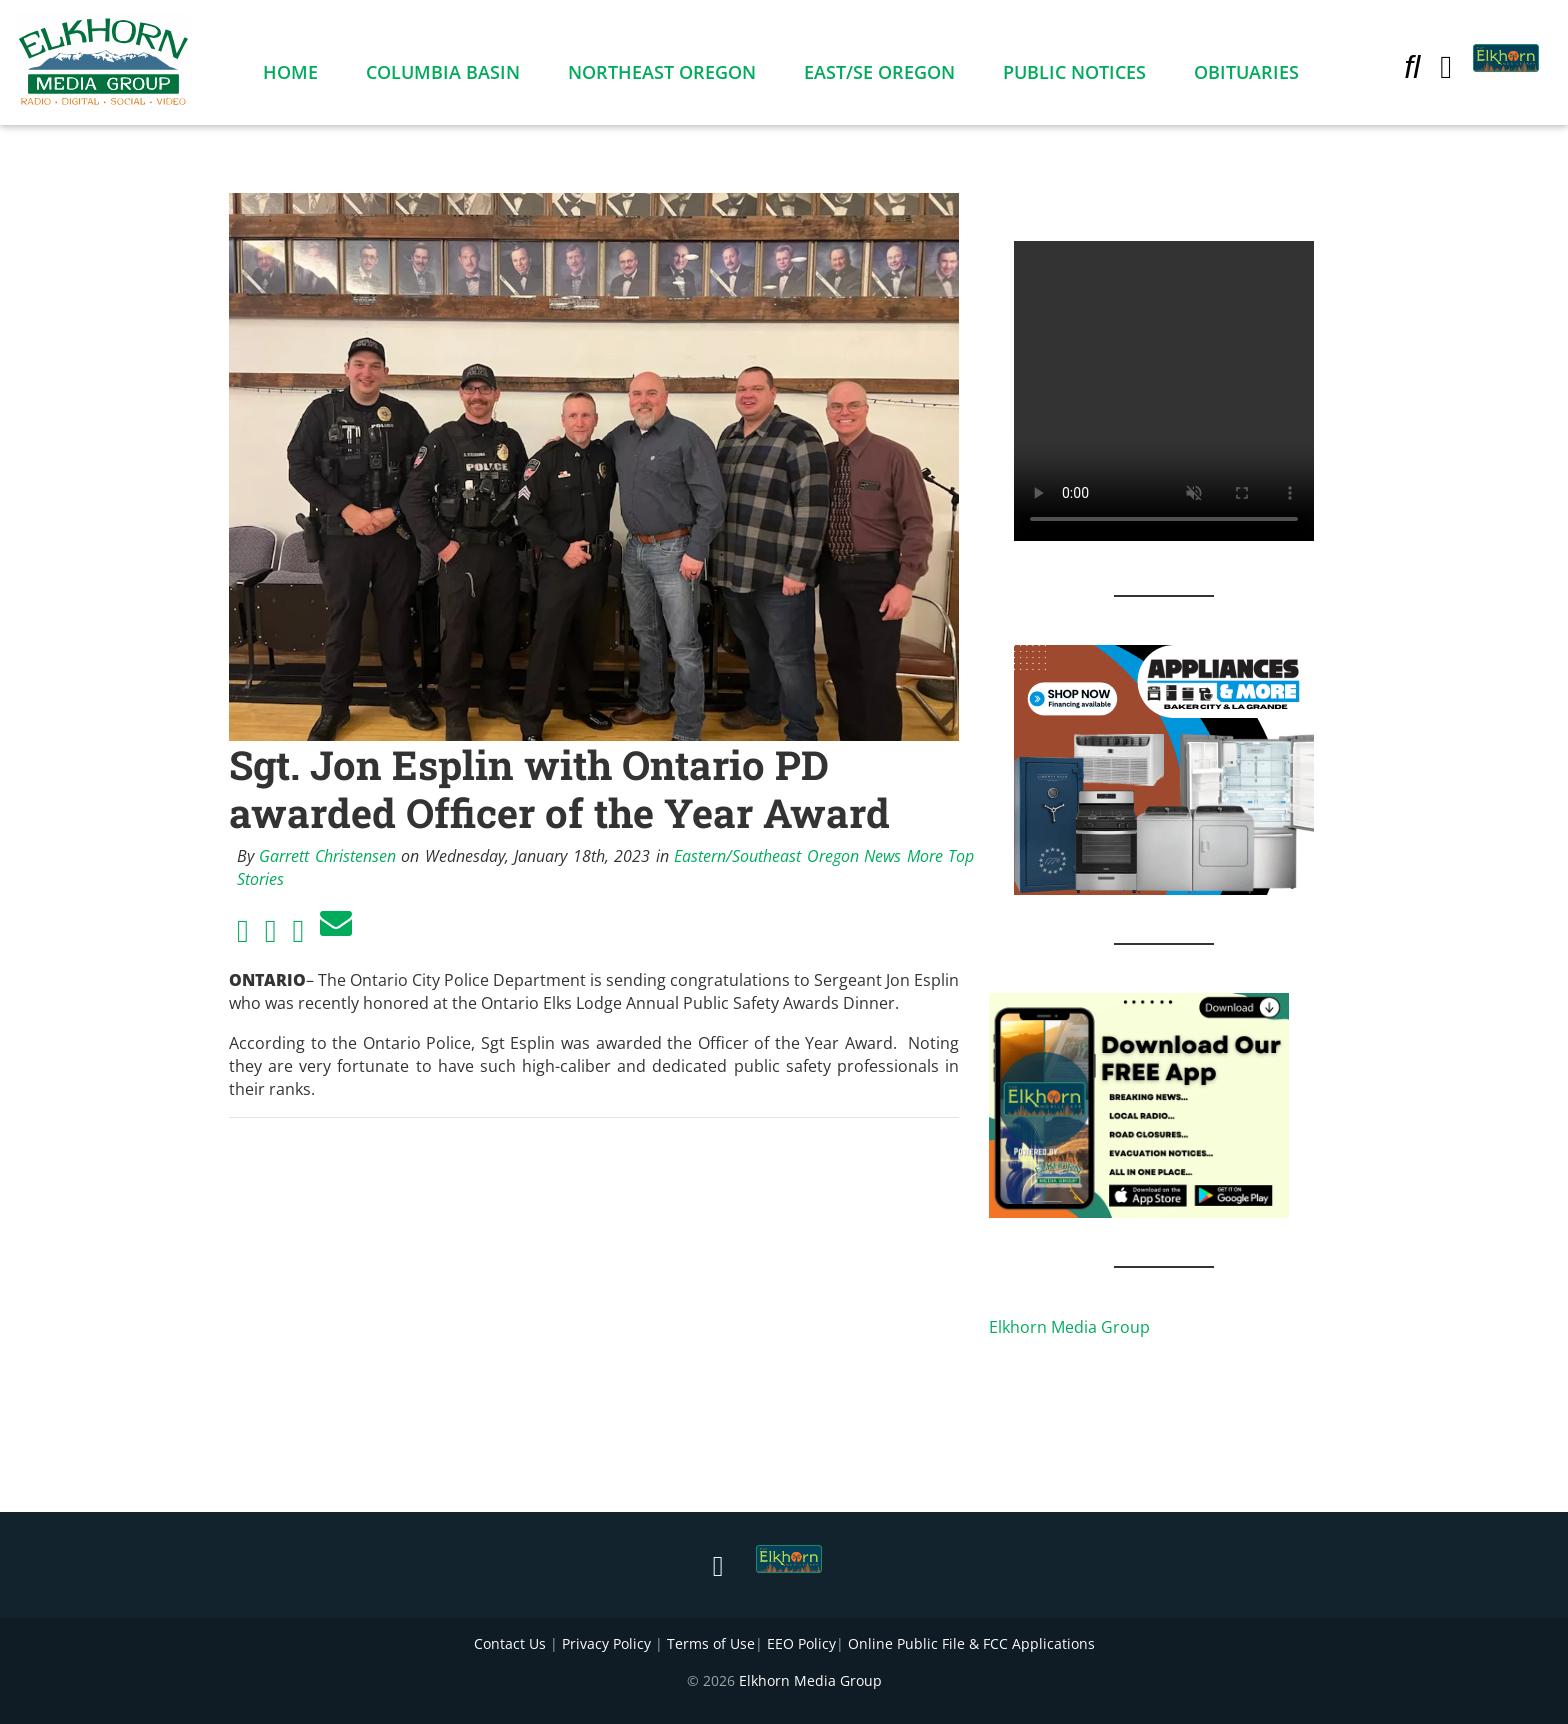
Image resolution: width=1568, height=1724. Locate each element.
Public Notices (1074, 76)
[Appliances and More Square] (1164, 768)
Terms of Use (711, 1643)
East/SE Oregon (879, 76)
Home (290, 76)
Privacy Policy (606, 1643)
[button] (1412, 70)
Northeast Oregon (662, 76)
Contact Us (510, 1643)
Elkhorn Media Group (1069, 1327)
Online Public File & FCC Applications (971, 1643)
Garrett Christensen (327, 856)
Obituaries (1246, 76)
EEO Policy (801, 1643)
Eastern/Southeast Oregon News (787, 856)
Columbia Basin (443, 76)
